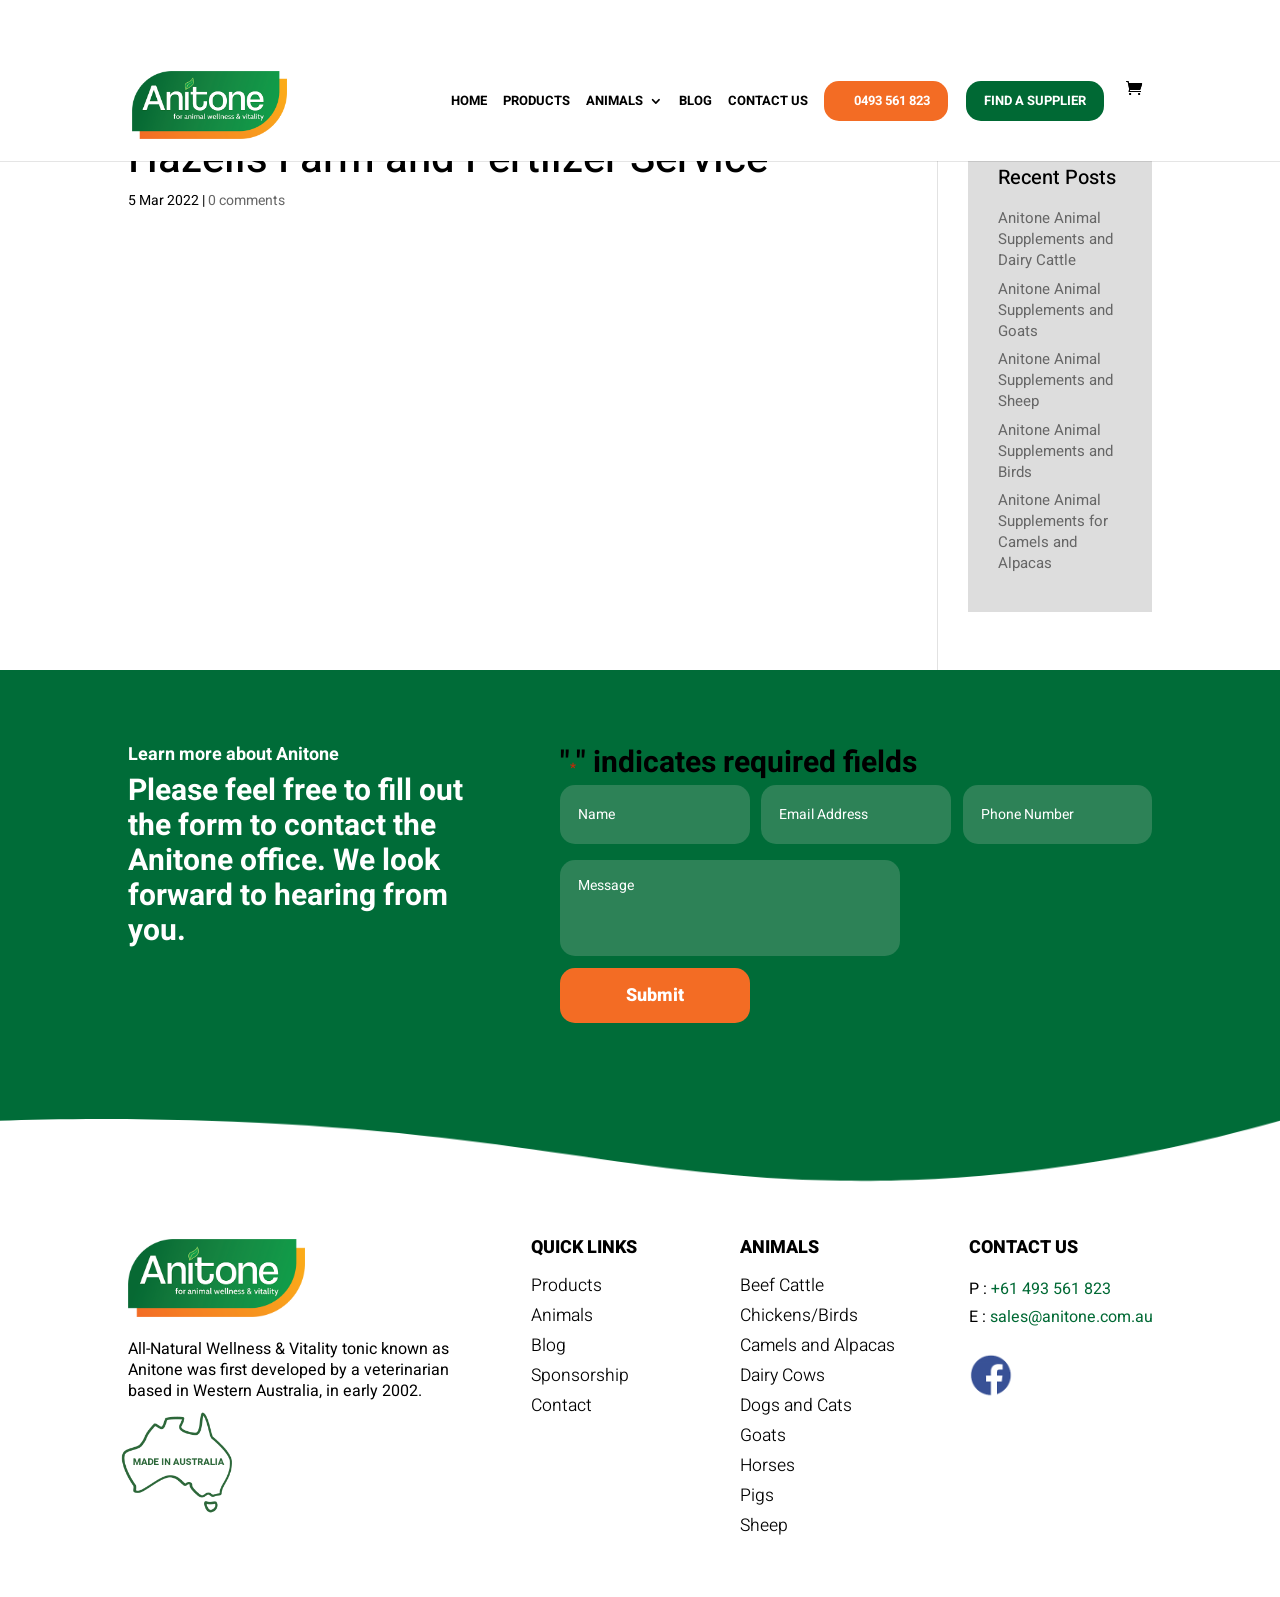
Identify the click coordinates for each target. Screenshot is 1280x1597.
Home (469, 108)
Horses (768, 1469)
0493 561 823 (892, 106)
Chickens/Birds (799, 1319)
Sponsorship (580, 1379)
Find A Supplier (1035, 106)
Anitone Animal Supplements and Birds (1055, 451)
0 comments (246, 200)
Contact (562, 1409)
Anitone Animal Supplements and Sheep (1055, 380)
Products (536, 108)
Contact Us (768, 108)
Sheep (764, 1529)
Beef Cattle (783, 1289)
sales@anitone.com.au (1071, 1317)
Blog (695, 108)
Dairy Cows (785, 1379)
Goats (763, 1439)
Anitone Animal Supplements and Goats (1055, 310)
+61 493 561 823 (1051, 1289)
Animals (614, 108)
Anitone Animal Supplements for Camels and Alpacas (1053, 531)
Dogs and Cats (798, 1409)
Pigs (757, 1499)
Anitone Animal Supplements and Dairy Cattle (1055, 239)
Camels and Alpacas (820, 1349)
